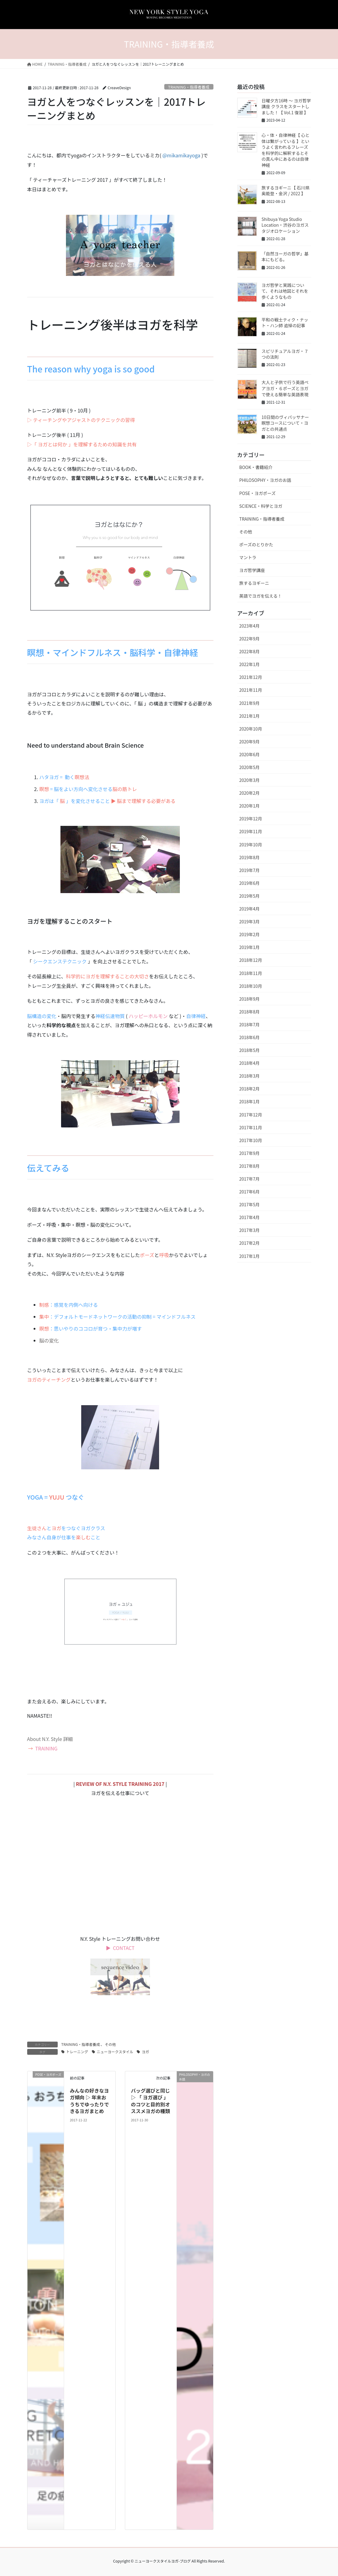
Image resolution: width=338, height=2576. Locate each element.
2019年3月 (249, 921)
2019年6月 (249, 883)
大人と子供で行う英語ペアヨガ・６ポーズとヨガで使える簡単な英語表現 (285, 388)
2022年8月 (249, 651)
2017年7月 (249, 1179)
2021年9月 (249, 703)
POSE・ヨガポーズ (257, 493)
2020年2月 (249, 793)
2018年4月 (249, 1063)
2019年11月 (250, 831)
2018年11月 (250, 973)
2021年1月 (249, 716)
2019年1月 (249, 947)
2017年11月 (250, 1127)
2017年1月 (249, 1256)
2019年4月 (249, 909)
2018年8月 (249, 1012)
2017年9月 (249, 1153)
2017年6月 (249, 1192)
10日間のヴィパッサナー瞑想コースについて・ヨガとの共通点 (285, 423)
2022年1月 (249, 664)
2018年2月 (249, 1089)
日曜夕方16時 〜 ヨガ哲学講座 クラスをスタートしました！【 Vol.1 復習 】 (286, 106)
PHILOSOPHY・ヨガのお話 (265, 480)
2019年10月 (250, 844)
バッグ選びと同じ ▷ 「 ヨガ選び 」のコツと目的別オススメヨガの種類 (150, 2101)
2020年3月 (249, 780)
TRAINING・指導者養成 (188, 87)
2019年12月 (250, 818)
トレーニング (77, 2051)
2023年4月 (249, 626)
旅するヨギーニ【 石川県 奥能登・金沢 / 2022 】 (286, 191)
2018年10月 (250, 986)
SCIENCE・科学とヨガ (260, 506)
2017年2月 (249, 1243)
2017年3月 (249, 1230)
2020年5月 (249, 767)
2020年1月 (249, 806)
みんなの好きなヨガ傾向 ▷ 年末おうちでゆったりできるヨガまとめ (89, 2101)
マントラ (247, 557)
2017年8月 (249, 1166)
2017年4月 (249, 1217)
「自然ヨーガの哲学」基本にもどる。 (285, 257)
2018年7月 (249, 1024)
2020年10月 (250, 729)
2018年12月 (250, 960)
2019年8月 (249, 857)
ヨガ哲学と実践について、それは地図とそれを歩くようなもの (285, 291)
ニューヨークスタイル (115, 2051)
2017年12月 (250, 1115)
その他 (110, 2044)
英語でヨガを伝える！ (260, 596)
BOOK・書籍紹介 (256, 467)
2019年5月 (249, 896)
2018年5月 (249, 1050)
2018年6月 (249, 1037)
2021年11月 (250, 690)
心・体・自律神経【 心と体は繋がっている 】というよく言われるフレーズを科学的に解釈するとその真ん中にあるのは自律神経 (286, 150)
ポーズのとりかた (256, 544)
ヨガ (145, 2051)
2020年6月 (249, 754)
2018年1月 (249, 1101)
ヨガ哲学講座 (252, 570)
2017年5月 (249, 1204)
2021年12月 (250, 677)
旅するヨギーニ (254, 583)
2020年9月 (249, 741)
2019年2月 (249, 934)
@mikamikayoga (181, 155)
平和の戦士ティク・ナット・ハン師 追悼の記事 (285, 323)
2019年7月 (249, 870)
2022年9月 (249, 639)
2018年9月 (249, 999)
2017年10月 (250, 1140)
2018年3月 (249, 1076)
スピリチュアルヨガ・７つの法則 (285, 354)
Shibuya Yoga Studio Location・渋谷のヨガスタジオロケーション (285, 225)
